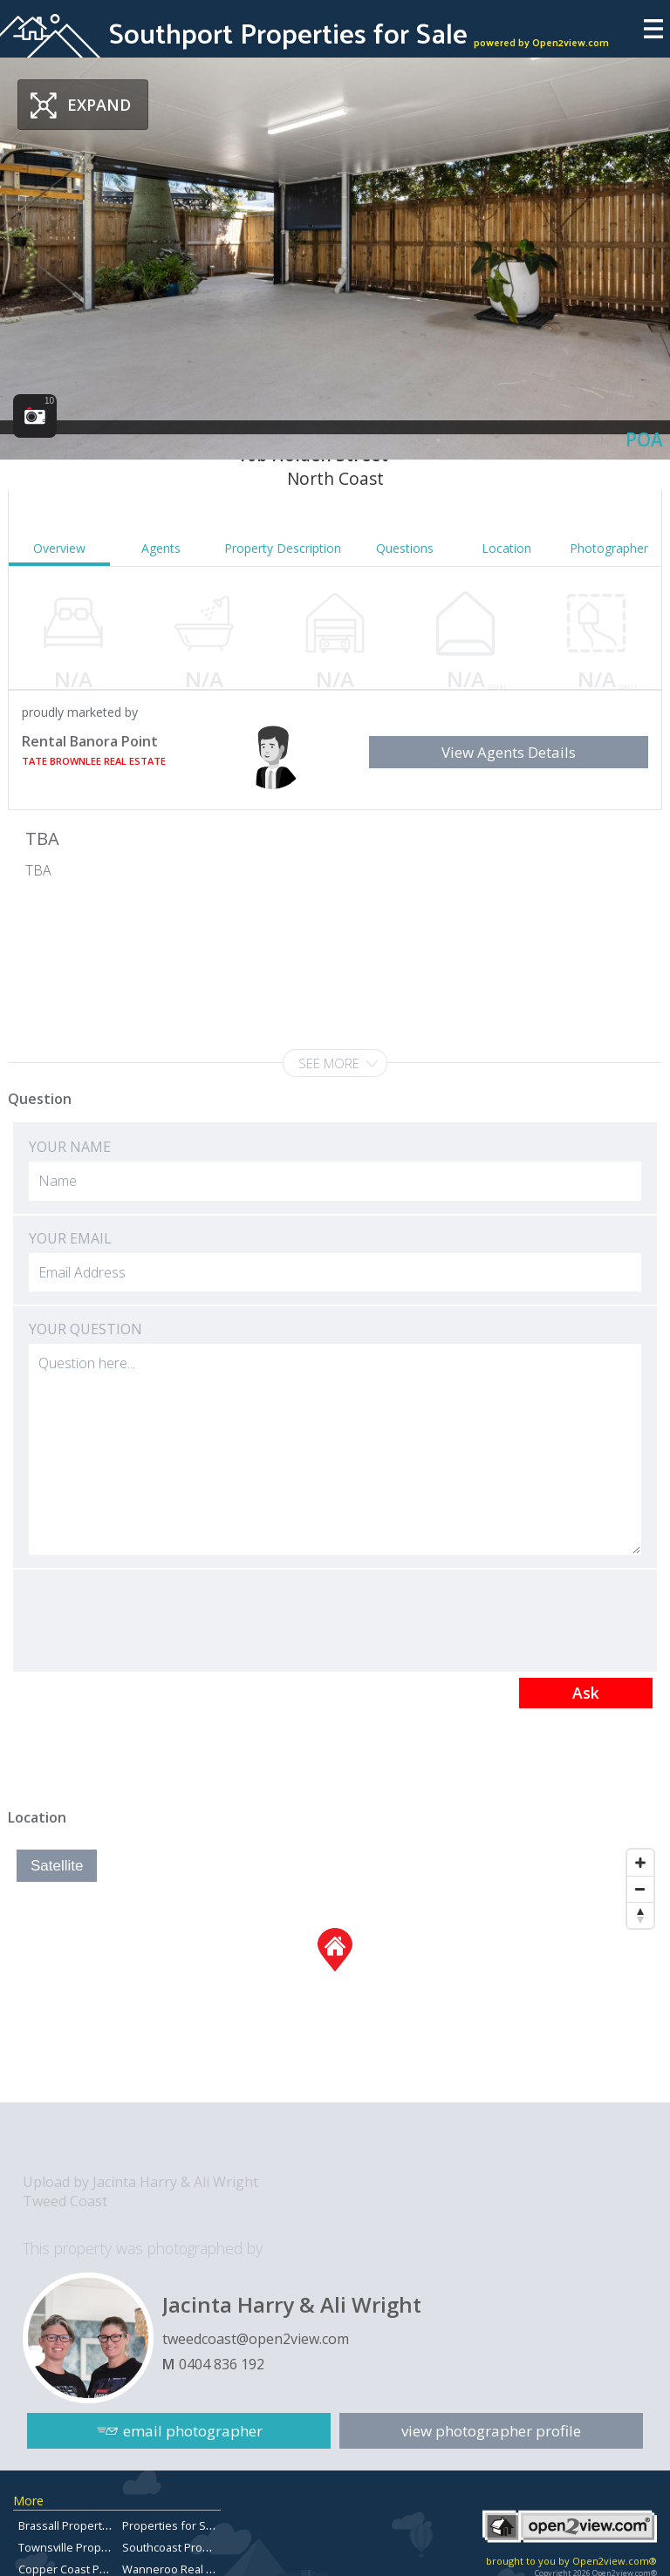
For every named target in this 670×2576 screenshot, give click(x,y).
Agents (161, 548)
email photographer (193, 2431)
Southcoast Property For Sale (198, 2547)
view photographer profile (491, 2431)
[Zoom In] (640, 1863)
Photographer (609, 548)
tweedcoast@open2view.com (255, 2338)
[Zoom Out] (640, 1889)
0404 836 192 (221, 2364)
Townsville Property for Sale (91, 2547)
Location (506, 548)
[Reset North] (640, 1915)
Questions (405, 548)
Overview (59, 548)
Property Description (282, 548)
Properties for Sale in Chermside (208, 2525)
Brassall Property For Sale (85, 2525)
